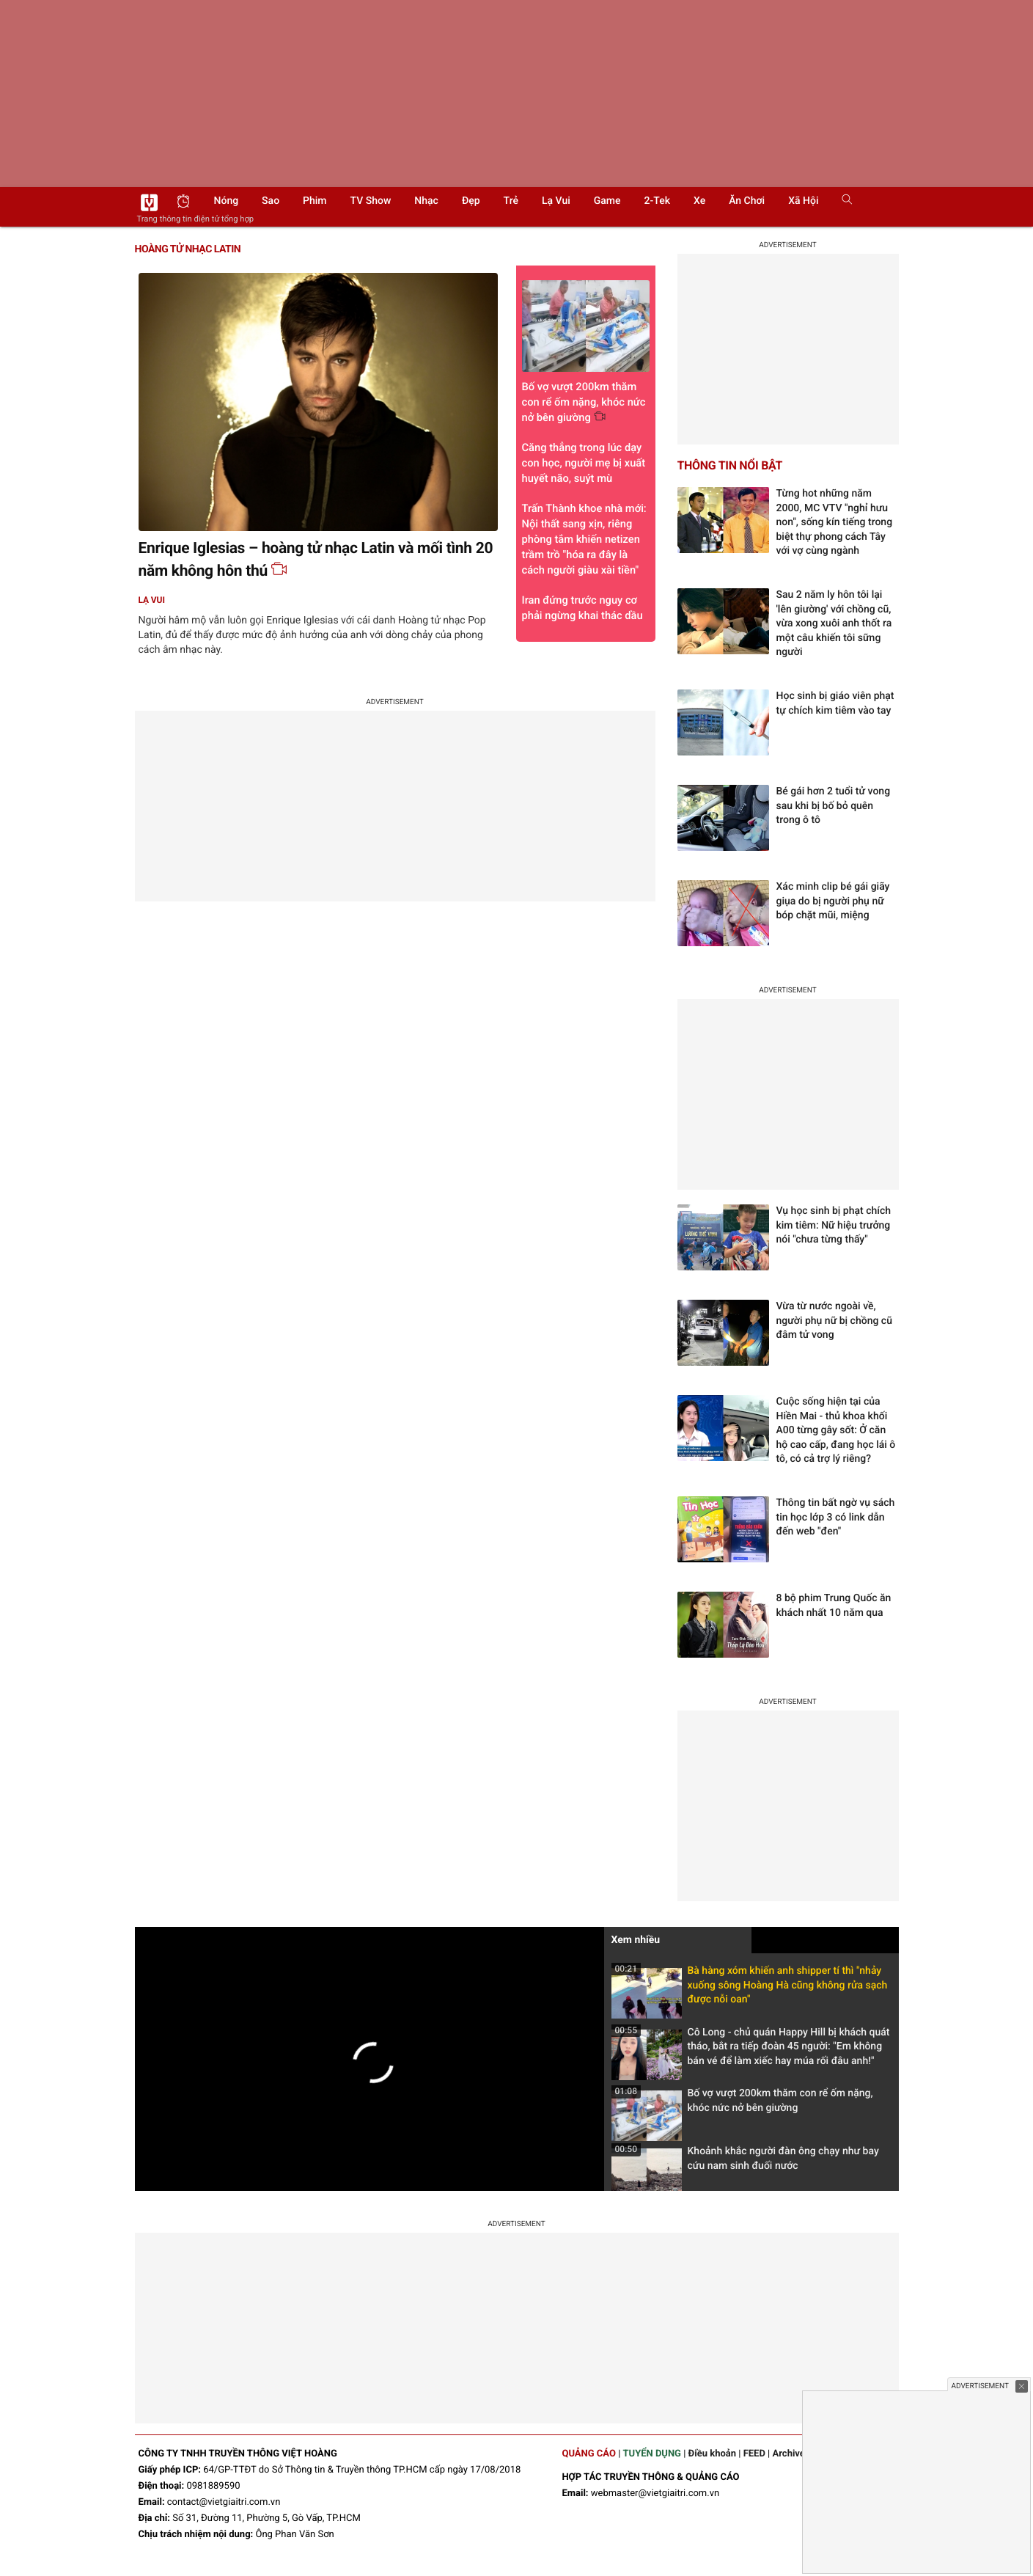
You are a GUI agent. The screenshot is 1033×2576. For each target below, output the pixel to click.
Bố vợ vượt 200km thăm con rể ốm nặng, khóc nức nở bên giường (742, 2105)
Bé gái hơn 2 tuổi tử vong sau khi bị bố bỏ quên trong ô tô (833, 806)
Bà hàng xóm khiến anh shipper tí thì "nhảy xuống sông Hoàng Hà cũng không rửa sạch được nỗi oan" (749, 1989)
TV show (370, 201)
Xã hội (803, 201)
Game (607, 201)
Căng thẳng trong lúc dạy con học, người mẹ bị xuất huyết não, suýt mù (584, 463)
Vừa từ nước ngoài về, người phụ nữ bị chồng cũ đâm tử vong (834, 1320)
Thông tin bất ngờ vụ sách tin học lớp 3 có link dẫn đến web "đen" (835, 1517)
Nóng (226, 201)
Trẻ (511, 201)
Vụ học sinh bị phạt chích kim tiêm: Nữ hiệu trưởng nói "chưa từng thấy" (834, 1225)
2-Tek (657, 201)
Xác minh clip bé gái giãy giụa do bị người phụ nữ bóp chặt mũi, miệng (833, 901)
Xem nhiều (636, 1940)
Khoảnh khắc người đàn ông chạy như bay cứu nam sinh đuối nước (745, 2163)
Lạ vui (556, 201)
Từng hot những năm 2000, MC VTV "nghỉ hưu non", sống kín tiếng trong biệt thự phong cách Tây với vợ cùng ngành (834, 522)
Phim (314, 201)
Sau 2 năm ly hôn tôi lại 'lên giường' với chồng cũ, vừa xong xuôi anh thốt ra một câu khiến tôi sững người (834, 623)
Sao (270, 201)
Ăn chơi (747, 201)
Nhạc (426, 201)
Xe (699, 201)
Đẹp (471, 201)
